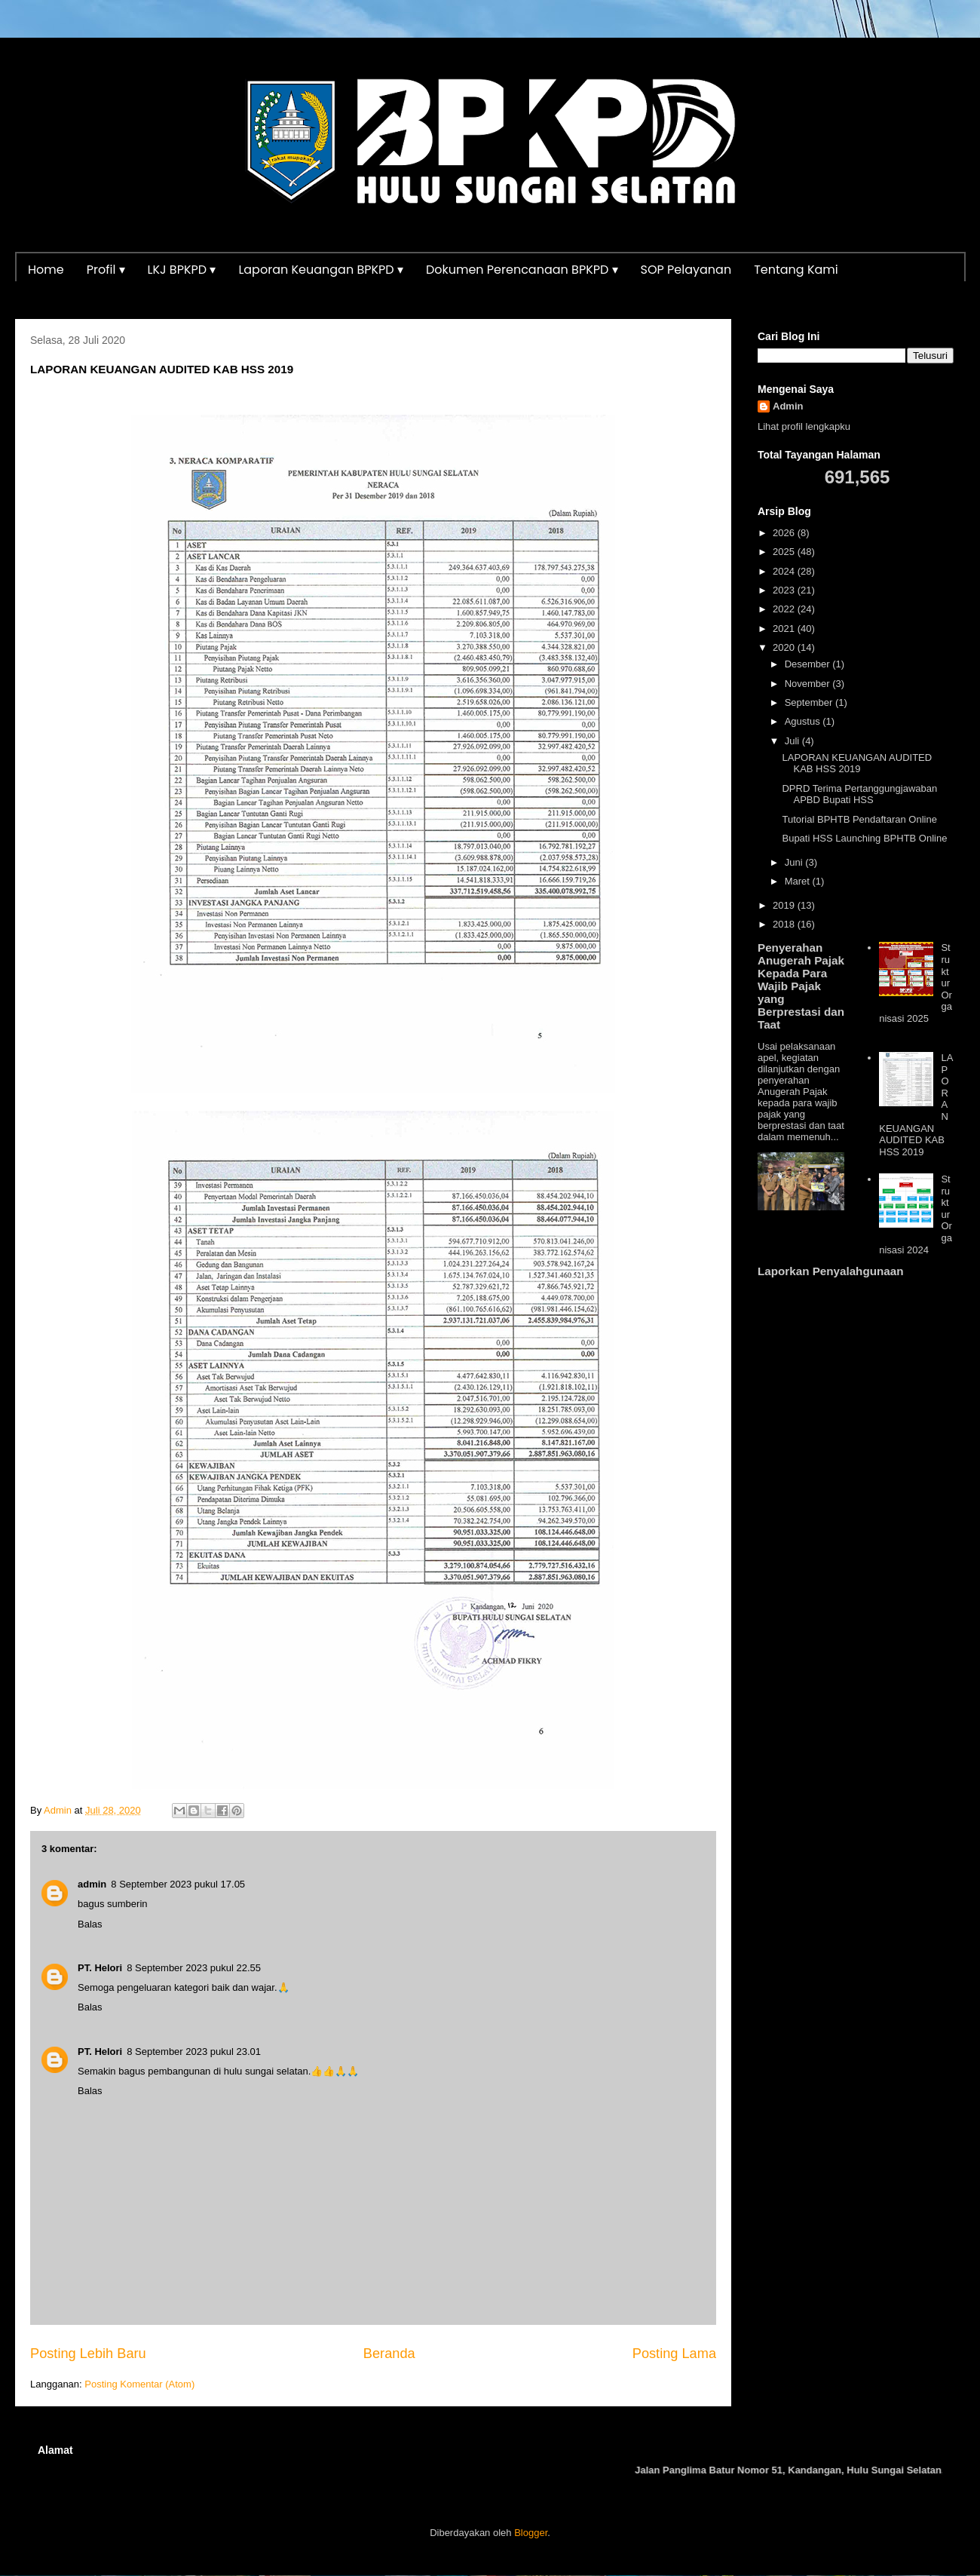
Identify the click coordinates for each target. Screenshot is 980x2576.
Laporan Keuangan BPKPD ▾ (320, 269)
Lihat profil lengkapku (804, 426)
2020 (785, 647)
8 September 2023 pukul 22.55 (194, 1967)
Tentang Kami (796, 269)
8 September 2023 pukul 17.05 (178, 1884)
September (810, 702)
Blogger (530, 2532)
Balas (90, 1924)
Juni (795, 862)
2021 (785, 628)
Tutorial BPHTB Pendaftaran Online (859, 819)
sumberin (127, 1903)
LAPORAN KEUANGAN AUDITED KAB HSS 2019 (857, 763)
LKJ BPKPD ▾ (182, 269)
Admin (788, 406)
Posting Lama (674, 2353)
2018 (785, 924)
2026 (785, 532)
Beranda (389, 2353)
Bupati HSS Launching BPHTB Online (864, 838)
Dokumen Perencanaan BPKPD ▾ (522, 269)
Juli (793, 741)
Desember (809, 664)
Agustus (804, 721)
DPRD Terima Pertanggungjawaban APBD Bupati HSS (859, 794)
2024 (785, 571)
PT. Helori (100, 1967)
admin (92, 1884)
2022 (785, 609)
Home (46, 269)
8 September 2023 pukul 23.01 (194, 2051)
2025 (785, 551)
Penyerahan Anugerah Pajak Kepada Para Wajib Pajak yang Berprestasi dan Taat (801, 986)
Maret (799, 881)
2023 (785, 590)
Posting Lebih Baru (88, 2353)
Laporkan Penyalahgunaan (830, 1271)
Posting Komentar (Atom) (139, 2384)
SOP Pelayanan (686, 269)
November (809, 683)
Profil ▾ (106, 269)
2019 (785, 905)
